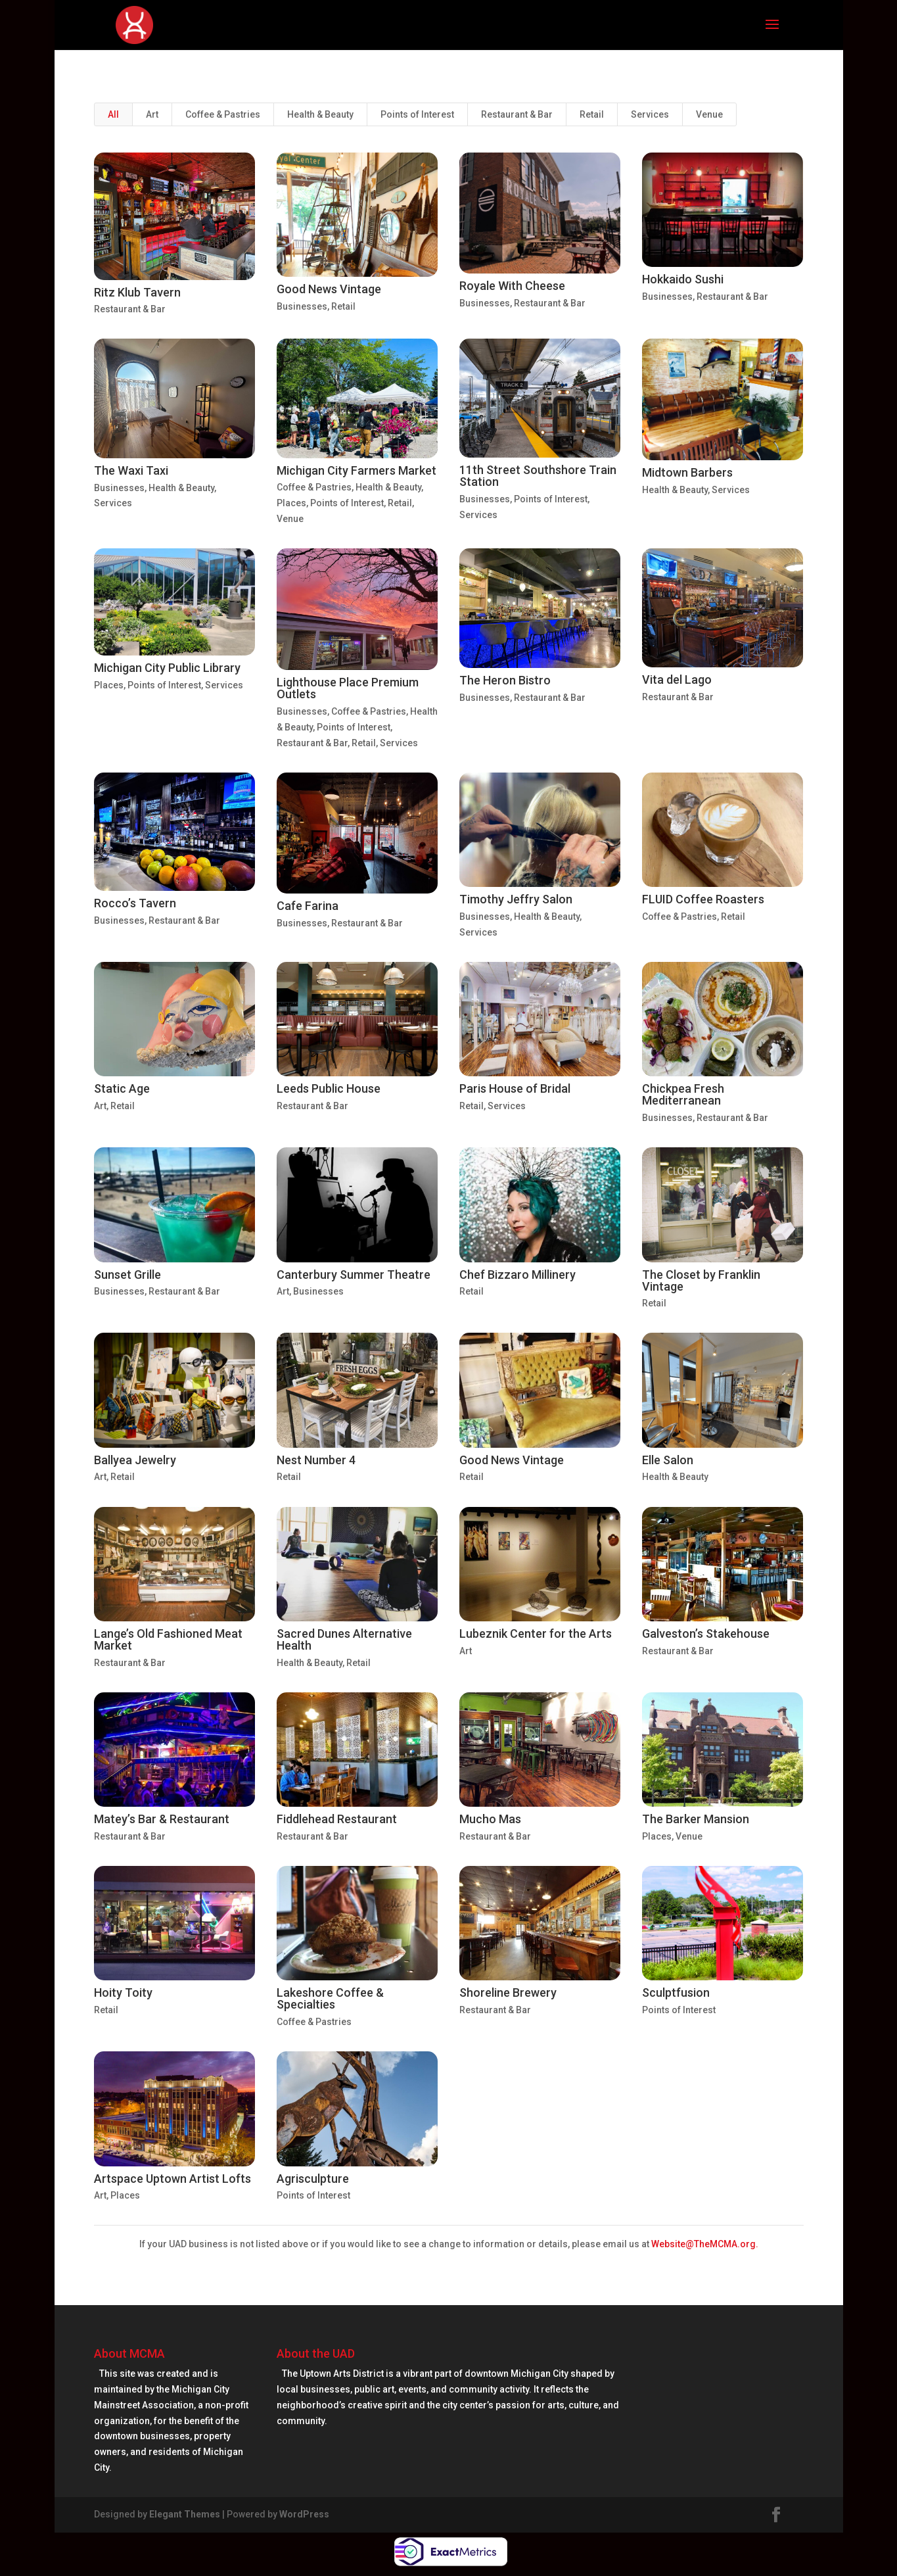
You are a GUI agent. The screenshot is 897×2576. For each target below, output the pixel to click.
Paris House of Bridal (514, 1088)
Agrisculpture (313, 2178)
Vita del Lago (677, 679)
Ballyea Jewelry (135, 1460)
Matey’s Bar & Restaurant (161, 1819)
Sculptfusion (676, 1992)
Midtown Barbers (687, 472)
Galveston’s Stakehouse (706, 1633)
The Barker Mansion (695, 1819)
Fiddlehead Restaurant (337, 1819)
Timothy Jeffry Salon (515, 899)
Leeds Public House (328, 1088)
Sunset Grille (127, 1274)
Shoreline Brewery (508, 1992)
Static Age (122, 1088)
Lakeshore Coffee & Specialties (330, 1998)
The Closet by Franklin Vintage (701, 1280)
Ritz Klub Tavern (137, 292)
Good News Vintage (329, 289)
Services (650, 114)
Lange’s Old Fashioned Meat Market (168, 1639)
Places (291, 503)
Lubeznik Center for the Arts (535, 1633)
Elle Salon (667, 1460)
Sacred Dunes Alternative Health (344, 1639)
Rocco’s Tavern (135, 903)
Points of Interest (417, 114)
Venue (709, 114)
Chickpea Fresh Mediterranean (683, 1094)
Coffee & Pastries (222, 114)
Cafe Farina (307, 906)
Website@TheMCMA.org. (704, 2244)
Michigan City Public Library (167, 668)
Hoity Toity (123, 1992)
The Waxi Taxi (131, 470)
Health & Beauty (320, 114)
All (113, 114)
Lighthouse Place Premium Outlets (348, 688)
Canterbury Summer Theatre (353, 1274)
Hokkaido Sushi (683, 279)
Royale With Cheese (512, 286)
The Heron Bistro (505, 680)
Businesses (302, 306)
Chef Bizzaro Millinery (517, 1274)
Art (152, 114)
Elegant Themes (184, 2514)
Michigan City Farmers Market (356, 470)
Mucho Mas (490, 1819)
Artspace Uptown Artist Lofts (172, 2178)
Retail (592, 114)
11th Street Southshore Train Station (537, 476)
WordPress (304, 2514)
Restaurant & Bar (517, 114)
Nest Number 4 (316, 1460)
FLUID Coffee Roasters (703, 899)
